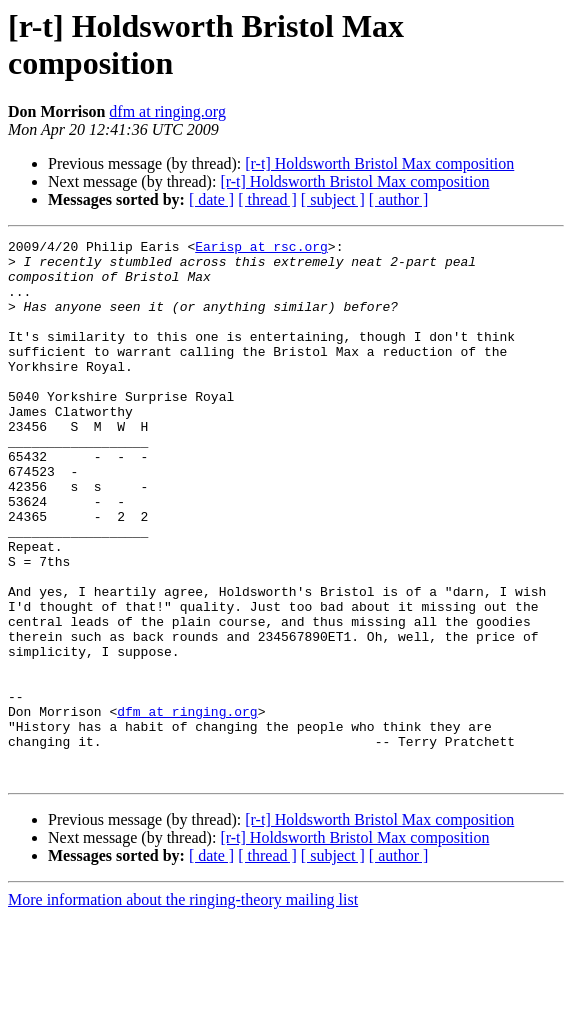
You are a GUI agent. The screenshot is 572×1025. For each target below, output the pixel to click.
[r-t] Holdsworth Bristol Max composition (379, 163)
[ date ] (211, 199)
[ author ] (399, 199)
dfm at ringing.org (167, 111)
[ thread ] (267, 199)
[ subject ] (333, 199)
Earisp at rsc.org (261, 249)
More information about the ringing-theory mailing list (183, 1007)
